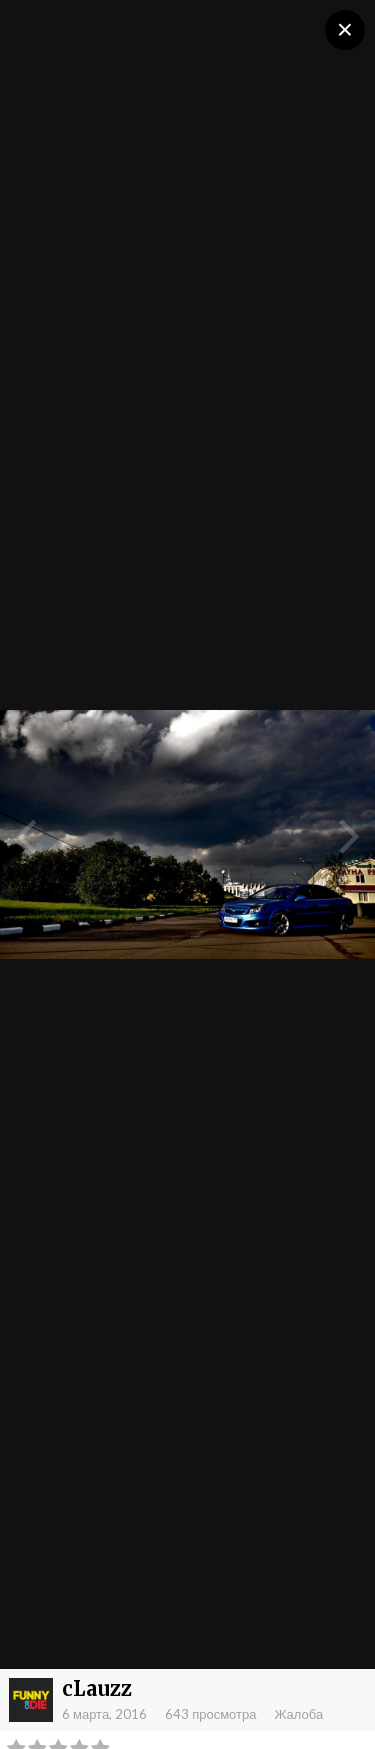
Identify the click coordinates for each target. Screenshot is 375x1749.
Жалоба (298, 1714)
